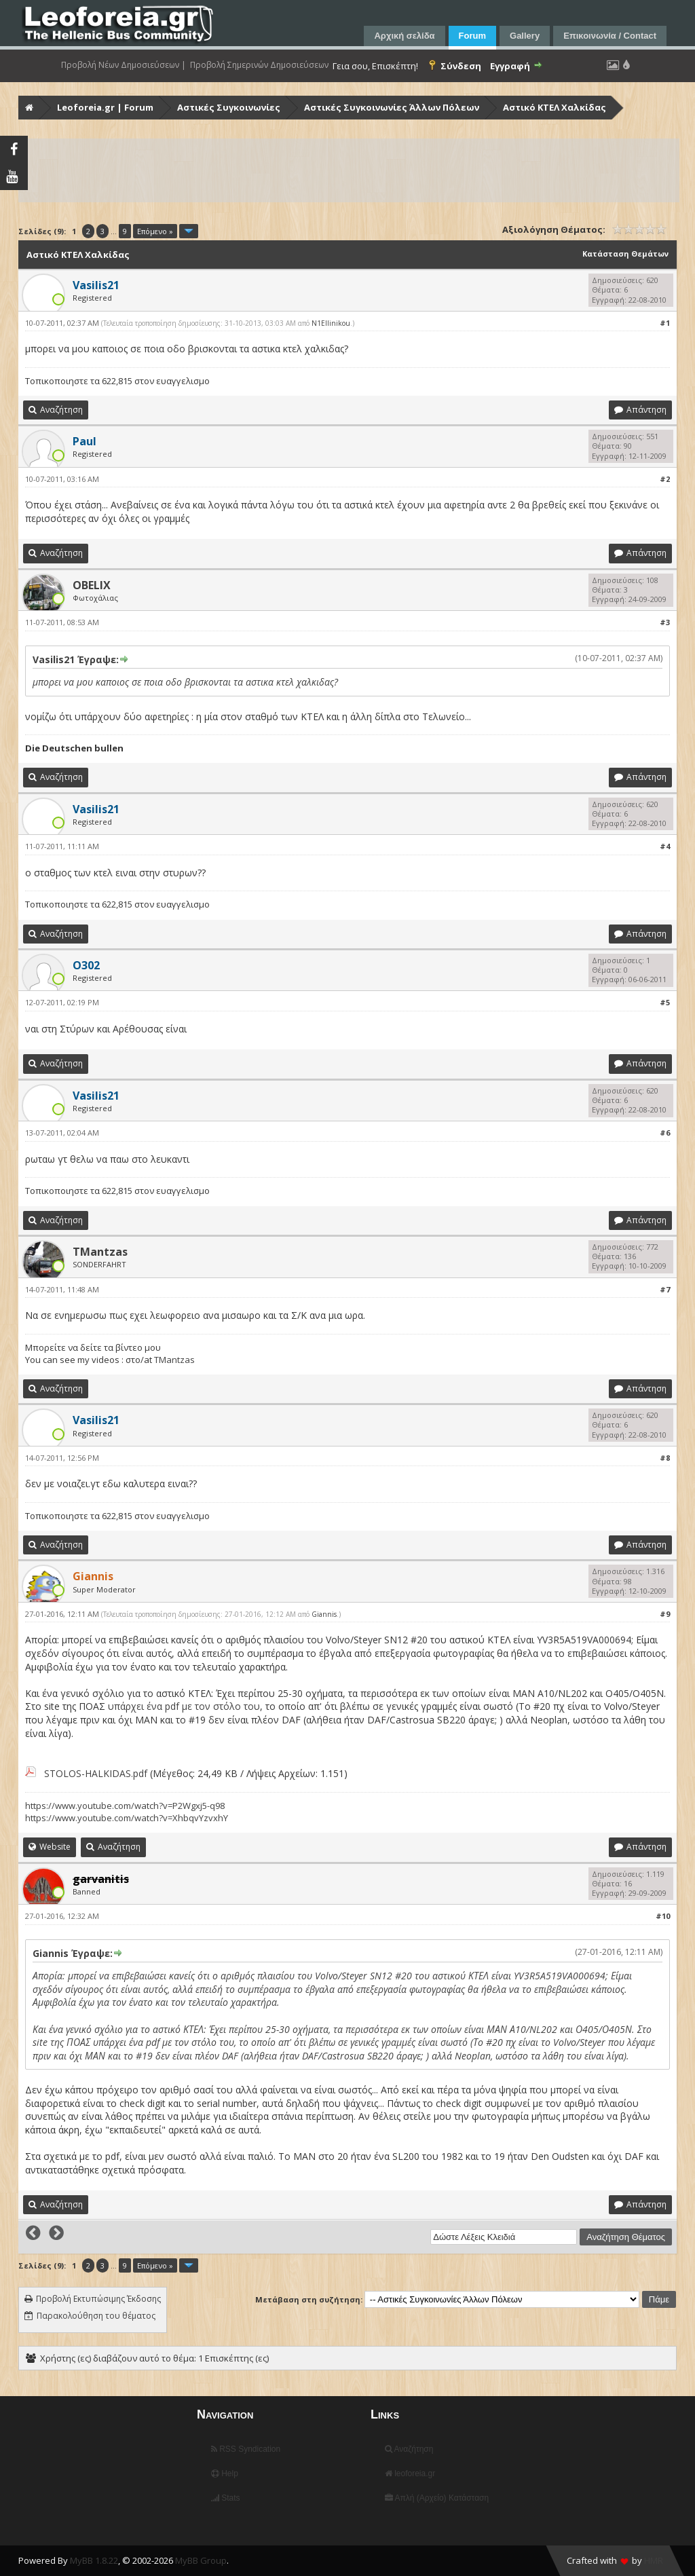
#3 (665, 622)
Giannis (324, 1614)
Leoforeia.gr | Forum (105, 107)
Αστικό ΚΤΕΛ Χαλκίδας (554, 107)
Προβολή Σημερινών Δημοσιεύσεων (259, 65)
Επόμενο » (155, 231)
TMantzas (100, 1251)
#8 (665, 1458)
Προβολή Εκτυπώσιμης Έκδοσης (98, 2298)
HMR (653, 2560)
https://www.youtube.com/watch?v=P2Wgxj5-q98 (125, 1805)
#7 (665, 1289)
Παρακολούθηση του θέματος (96, 2315)
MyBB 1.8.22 (94, 2560)
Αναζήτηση (409, 2449)
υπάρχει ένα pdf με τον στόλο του (184, 1706)
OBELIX (92, 585)
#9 (665, 1614)
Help (224, 2473)
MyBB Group (201, 2560)
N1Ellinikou (331, 323)
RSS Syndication (245, 2449)
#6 (665, 1132)
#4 (665, 846)
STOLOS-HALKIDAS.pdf (95, 1773)
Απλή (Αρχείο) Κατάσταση (437, 2498)
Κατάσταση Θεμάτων (625, 253)
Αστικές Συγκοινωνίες (228, 107)
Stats (225, 2498)
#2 (665, 479)
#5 (665, 1002)
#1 (665, 323)
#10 (663, 1916)
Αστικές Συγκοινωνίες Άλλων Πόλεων (391, 107)
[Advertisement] (349, 170)
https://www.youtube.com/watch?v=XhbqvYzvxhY (126, 1818)
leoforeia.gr (410, 2473)
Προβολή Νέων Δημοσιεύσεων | (123, 65)
